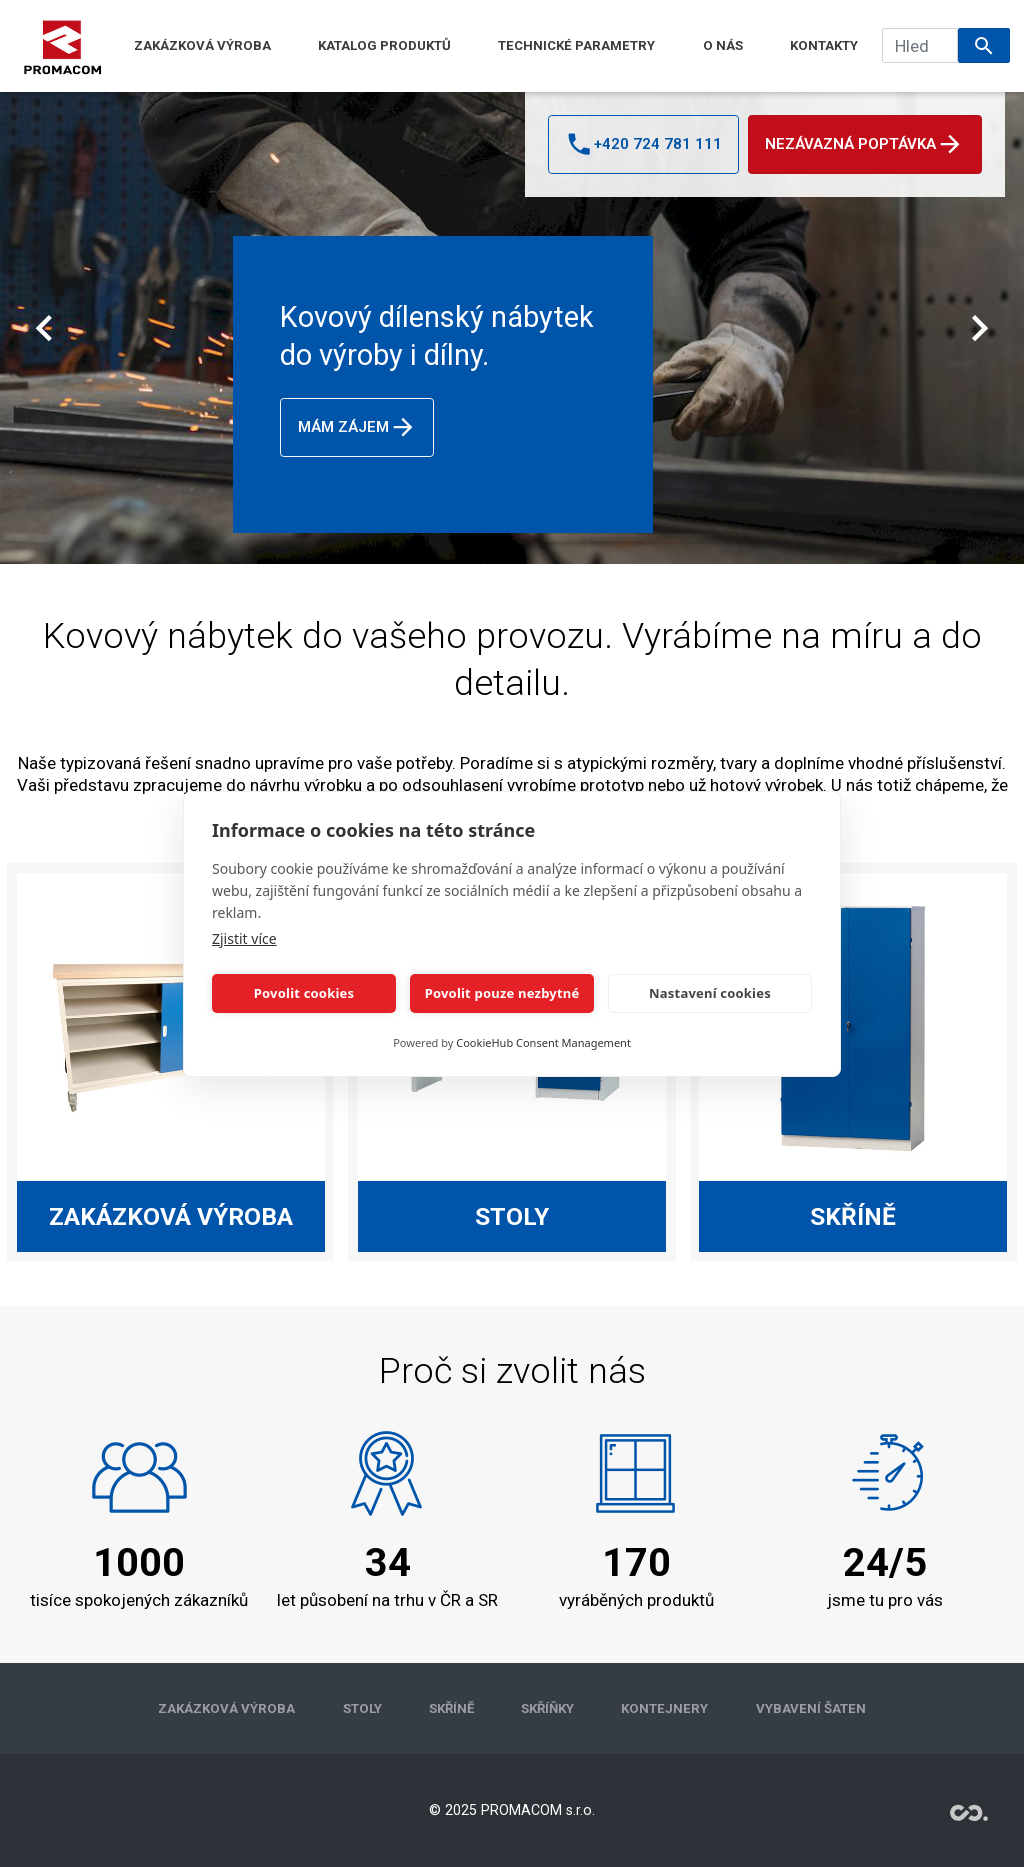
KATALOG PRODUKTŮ (384, 45)
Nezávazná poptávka (864, 144)
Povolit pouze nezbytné (502, 993)
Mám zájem (357, 427)
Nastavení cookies (710, 993)
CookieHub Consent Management (543, 1042)
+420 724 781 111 (643, 144)
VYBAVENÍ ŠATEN (811, 1708)
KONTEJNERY (664, 1708)
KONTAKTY (824, 45)
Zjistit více (244, 938)
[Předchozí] (44, 328)
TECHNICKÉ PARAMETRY (576, 45)
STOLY (362, 1708)
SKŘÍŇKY (547, 1708)
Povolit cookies (304, 993)
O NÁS (723, 45)
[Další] (979, 328)
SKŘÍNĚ (451, 1708)
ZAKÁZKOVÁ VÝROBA (202, 45)
